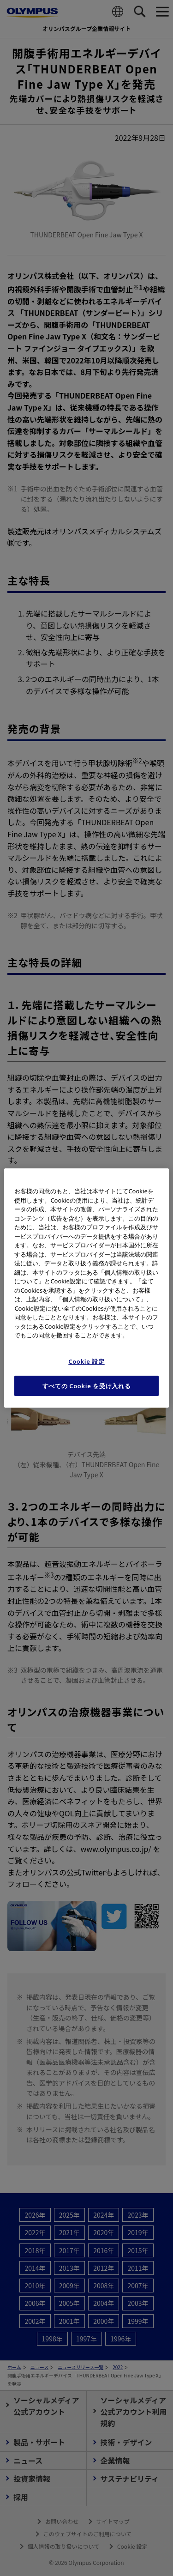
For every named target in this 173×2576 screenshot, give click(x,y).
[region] (86, 1288)
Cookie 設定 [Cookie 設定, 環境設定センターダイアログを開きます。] (86, 1361)
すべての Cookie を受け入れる (86, 1386)
